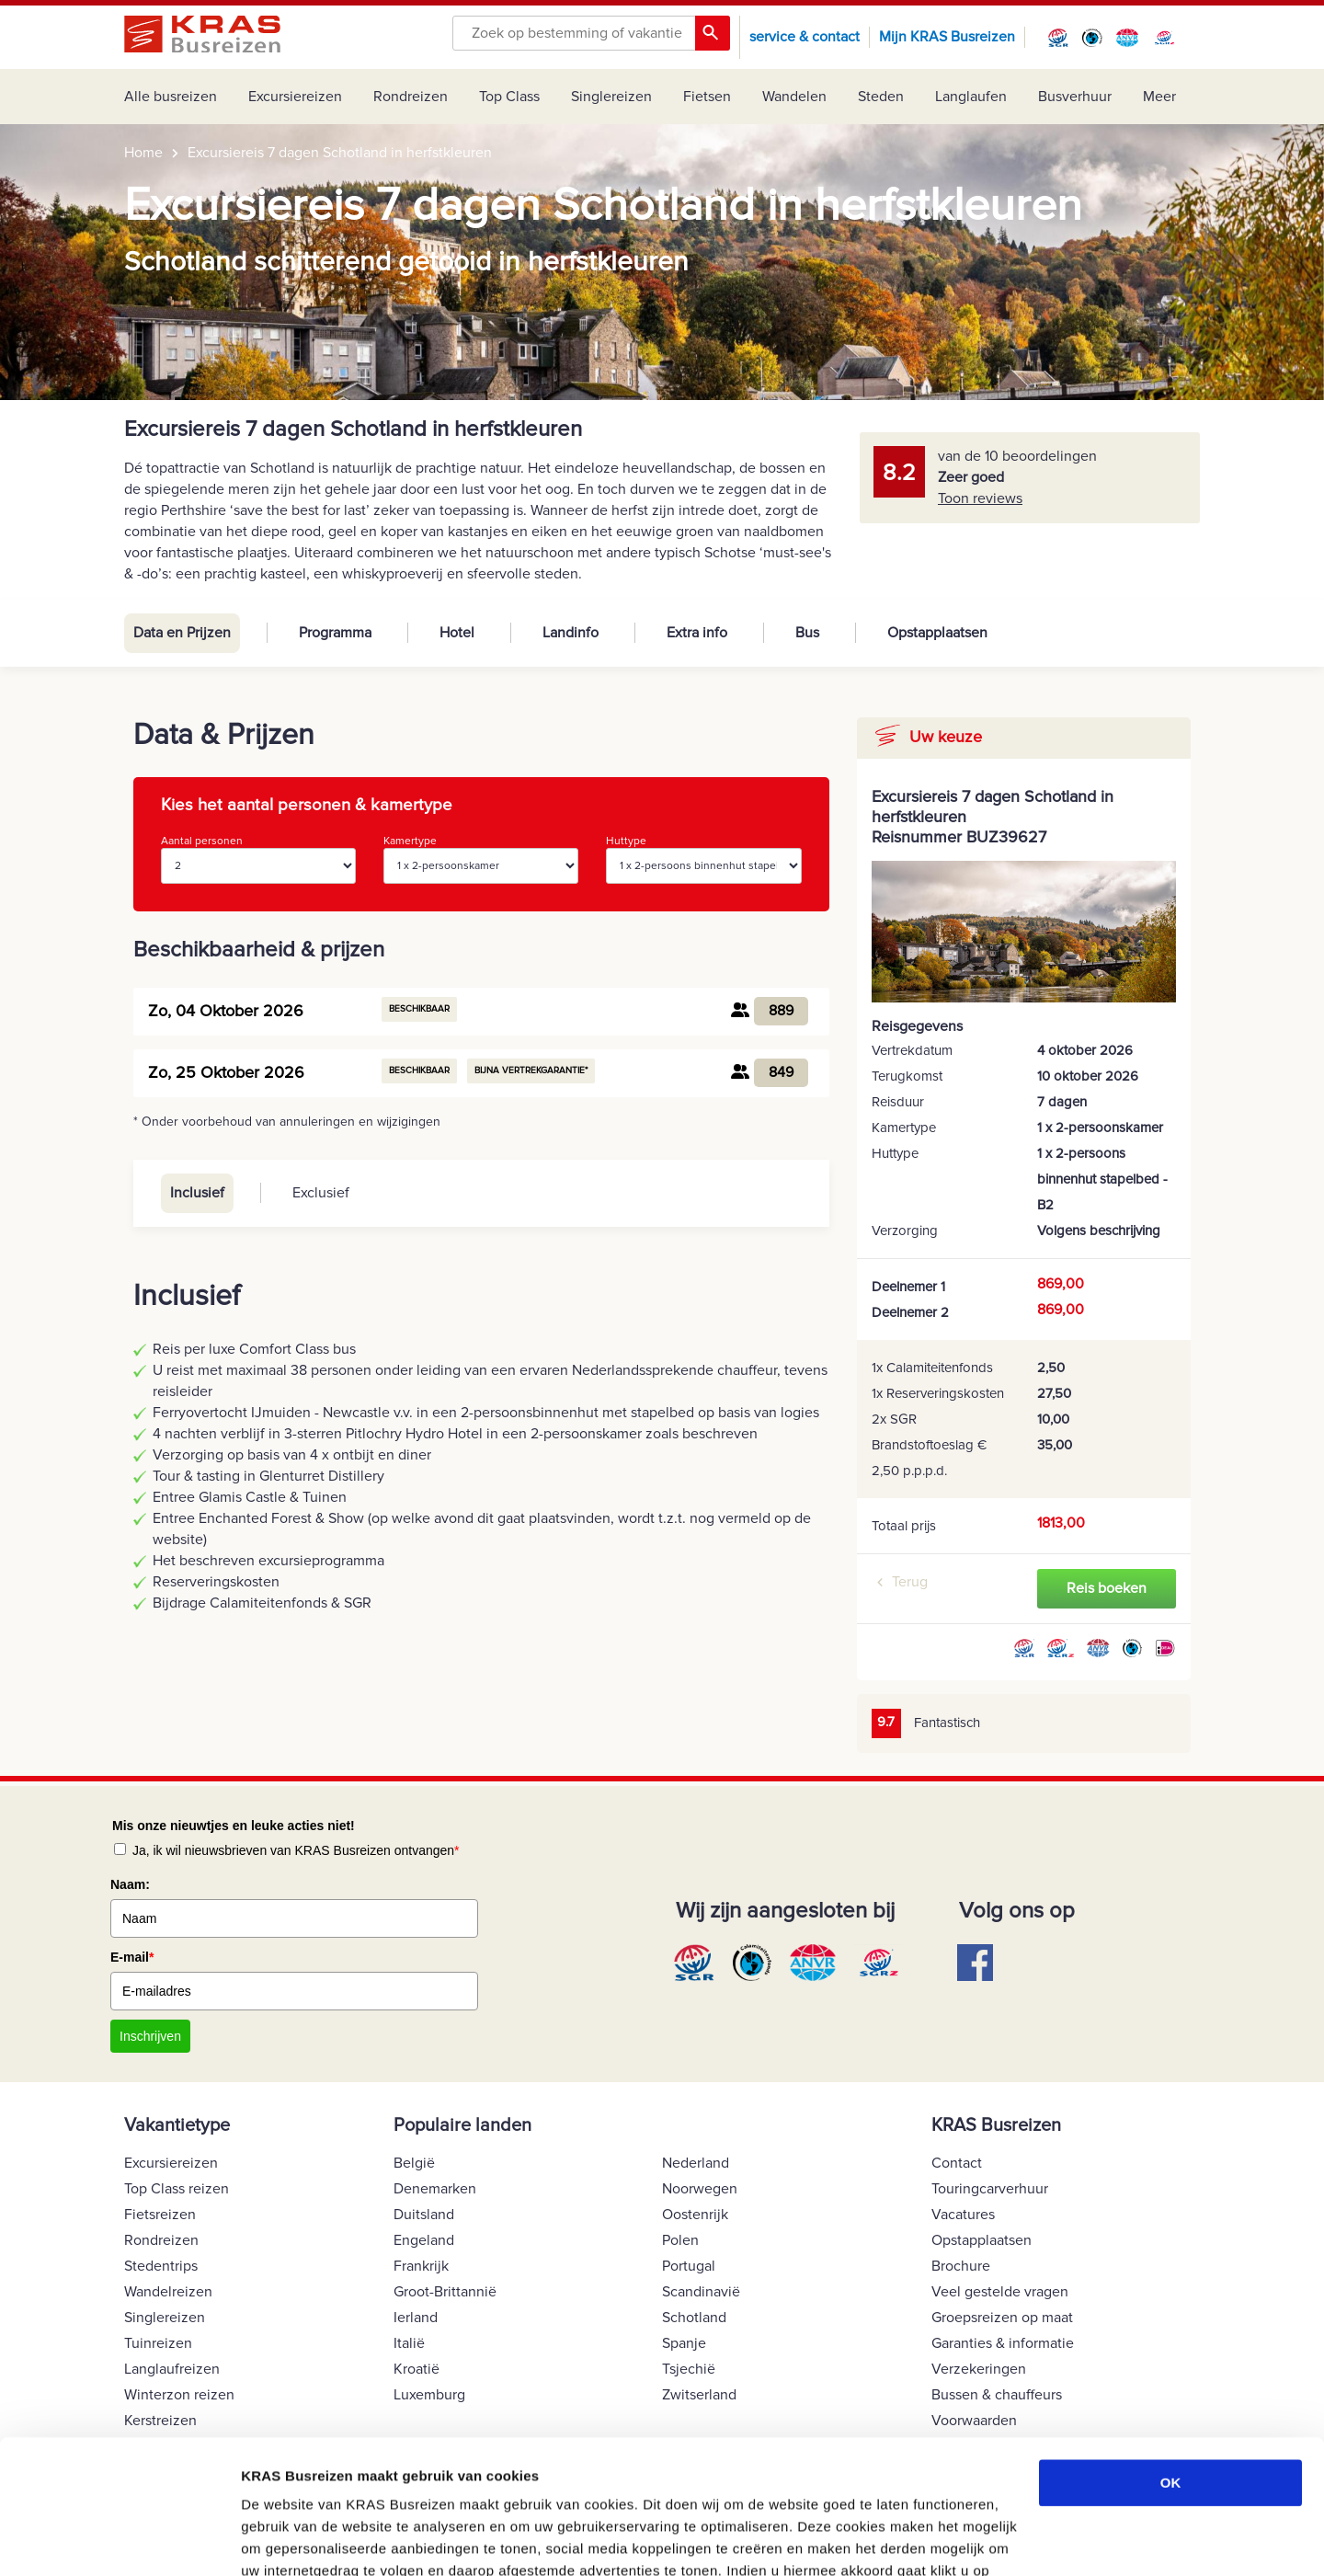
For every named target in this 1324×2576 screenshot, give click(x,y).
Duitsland (424, 2214)
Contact (956, 2163)
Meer (1159, 96)
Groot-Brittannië (445, 2292)
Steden (881, 96)
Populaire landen (462, 2125)
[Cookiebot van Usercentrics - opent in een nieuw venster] (119, 2540)
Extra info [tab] (697, 633)
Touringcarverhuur (989, 2189)
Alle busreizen (170, 96)
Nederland (695, 2163)
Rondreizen (410, 96)
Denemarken (435, 2189)
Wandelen (794, 96)
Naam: (130, 1884)
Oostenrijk (695, 2214)
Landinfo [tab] (570, 633)
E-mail (132, 1957)
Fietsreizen (160, 2214)
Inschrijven (150, 2036)
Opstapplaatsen (981, 2240)
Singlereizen (611, 96)
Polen (680, 2240)
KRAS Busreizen (996, 2125)
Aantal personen (258, 859)
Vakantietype (177, 2125)
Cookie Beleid (534, 2489)
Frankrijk (421, 2266)
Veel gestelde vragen (999, 2292)
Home (143, 152)
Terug (910, 1582)
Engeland (424, 2240)
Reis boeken (1107, 1588)
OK (1170, 2357)
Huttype (703, 859)
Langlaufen (971, 96)
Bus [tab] (807, 633)
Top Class (509, 96)
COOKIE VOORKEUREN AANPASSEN (365, 2539)
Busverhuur (1075, 96)
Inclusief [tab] (197, 1193)
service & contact (804, 37)
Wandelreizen (168, 2292)
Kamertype (480, 859)
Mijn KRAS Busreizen (947, 37)
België (414, 2163)
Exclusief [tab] (320, 1193)
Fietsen (707, 96)
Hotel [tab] (456, 633)
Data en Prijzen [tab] (182, 633)
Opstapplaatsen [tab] (937, 633)
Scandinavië (701, 2292)
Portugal (688, 2266)
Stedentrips (161, 2266)
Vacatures (963, 2214)
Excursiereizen (295, 96)
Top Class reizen (176, 2189)
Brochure (960, 2266)
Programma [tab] (335, 633)
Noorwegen (699, 2189)
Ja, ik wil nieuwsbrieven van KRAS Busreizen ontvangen (296, 1850)
